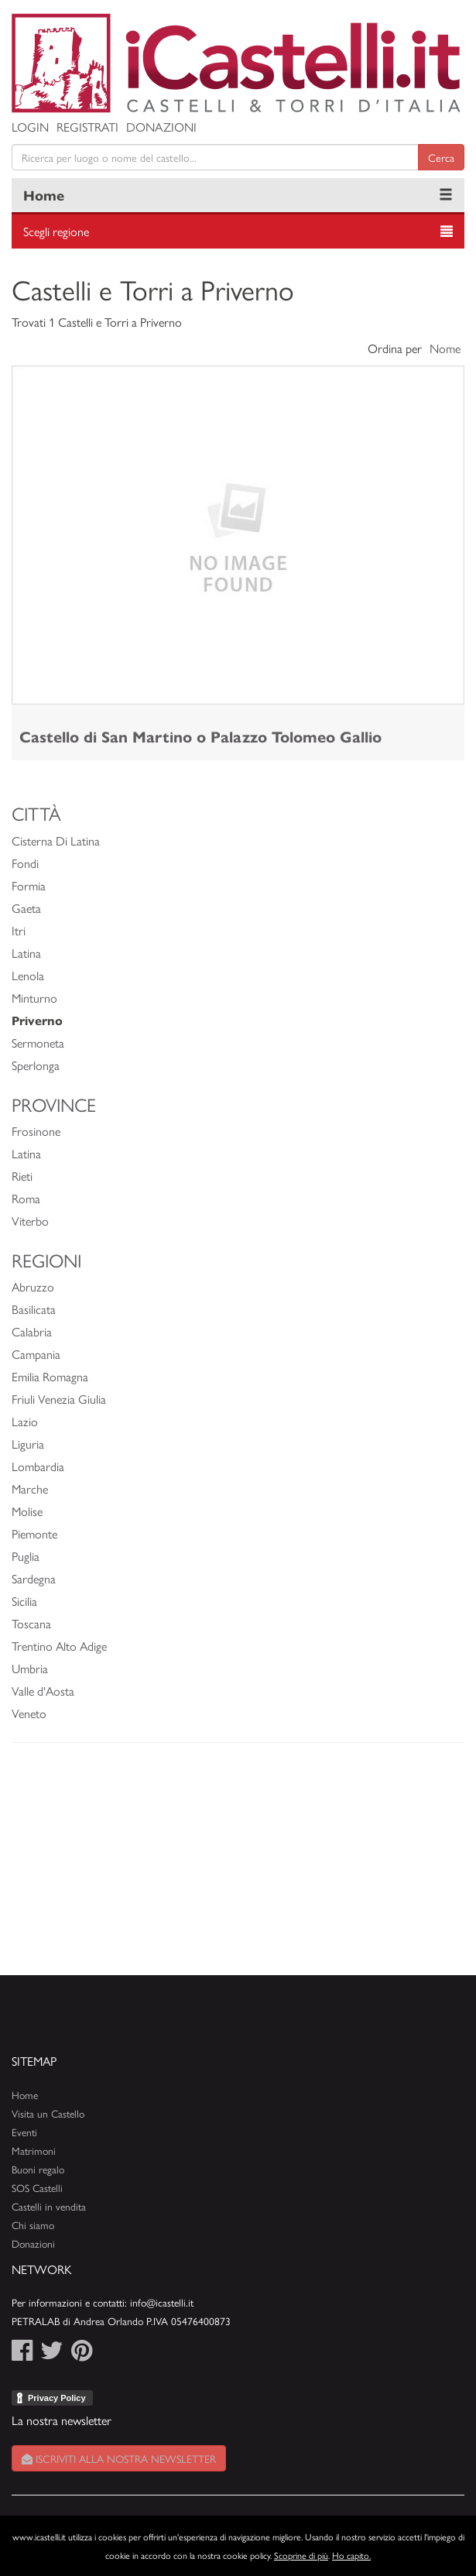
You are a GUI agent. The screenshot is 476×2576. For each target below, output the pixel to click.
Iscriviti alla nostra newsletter (119, 2458)
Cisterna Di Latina (56, 840)
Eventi (24, 2132)
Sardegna (34, 1578)
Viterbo (30, 1221)
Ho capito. (351, 2555)
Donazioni (161, 126)
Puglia (25, 1556)
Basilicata (34, 1309)
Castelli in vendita (49, 2206)
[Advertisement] (238, 1866)
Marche (30, 1488)
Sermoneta (38, 1042)
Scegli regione (56, 231)
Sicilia (24, 1601)
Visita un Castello (48, 2113)
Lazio (25, 1421)
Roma (26, 1198)
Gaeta (26, 908)
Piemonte (34, 1533)
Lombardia (38, 1466)
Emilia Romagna (50, 1376)
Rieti (22, 1176)
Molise (27, 1511)
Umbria (30, 1668)
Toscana (31, 1623)
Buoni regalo (38, 2169)
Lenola (28, 975)
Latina (26, 953)
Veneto (29, 1713)
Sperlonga (36, 1065)
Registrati (87, 126)
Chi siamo (33, 2225)
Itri (19, 930)
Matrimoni (34, 2150)
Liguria (28, 1444)
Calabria (32, 1331)
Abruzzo (33, 1286)
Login (30, 126)
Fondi (25, 863)
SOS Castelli (37, 2187)
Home (43, 194)
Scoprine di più (301, 2555)
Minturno (34, 998)
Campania (36, 1354)
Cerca (441, 157)
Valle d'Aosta (43, 1691)
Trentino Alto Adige (59, 1646)
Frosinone (36, 1131)
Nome (445, 348)
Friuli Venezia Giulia (59, 1399)
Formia (29, 885)
